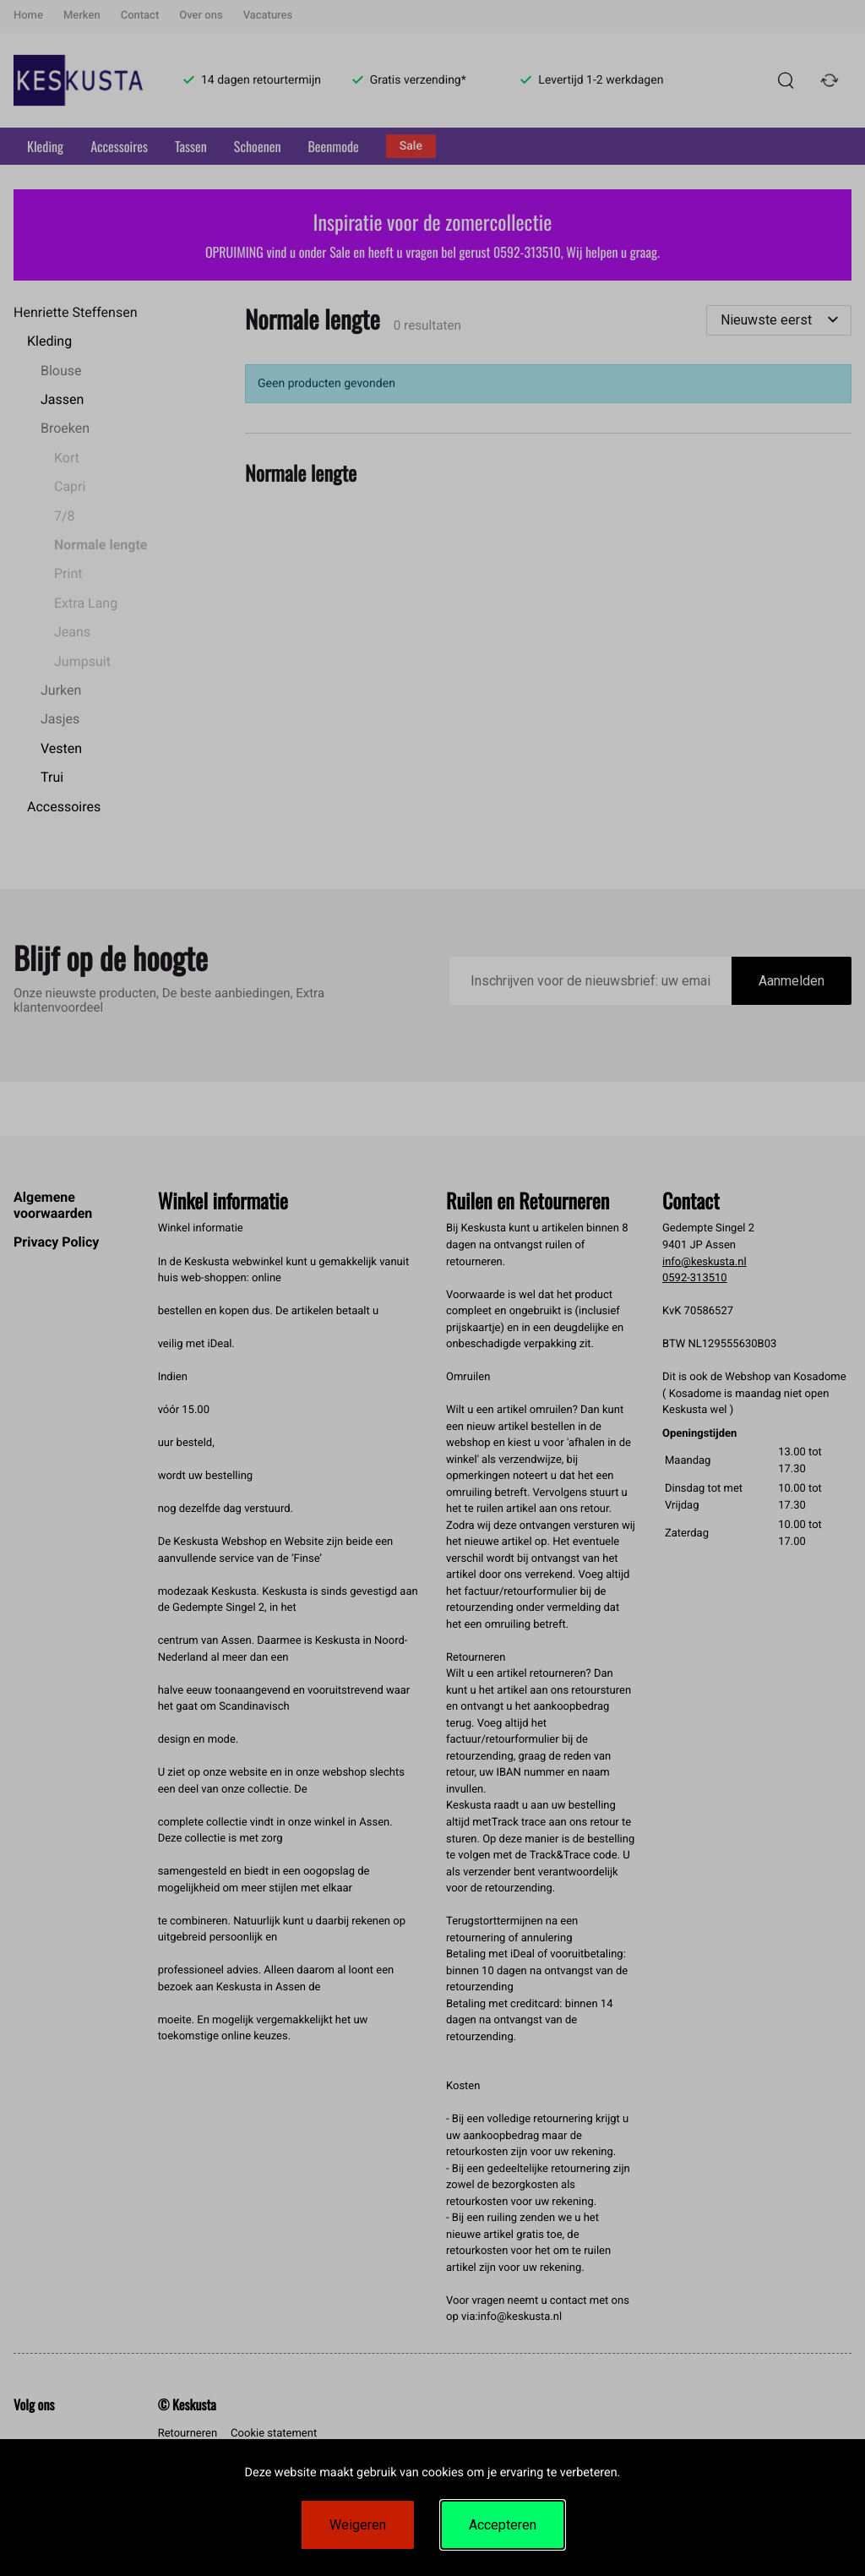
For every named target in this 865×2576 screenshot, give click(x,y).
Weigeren (357, 2525)
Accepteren (502, 2525)
